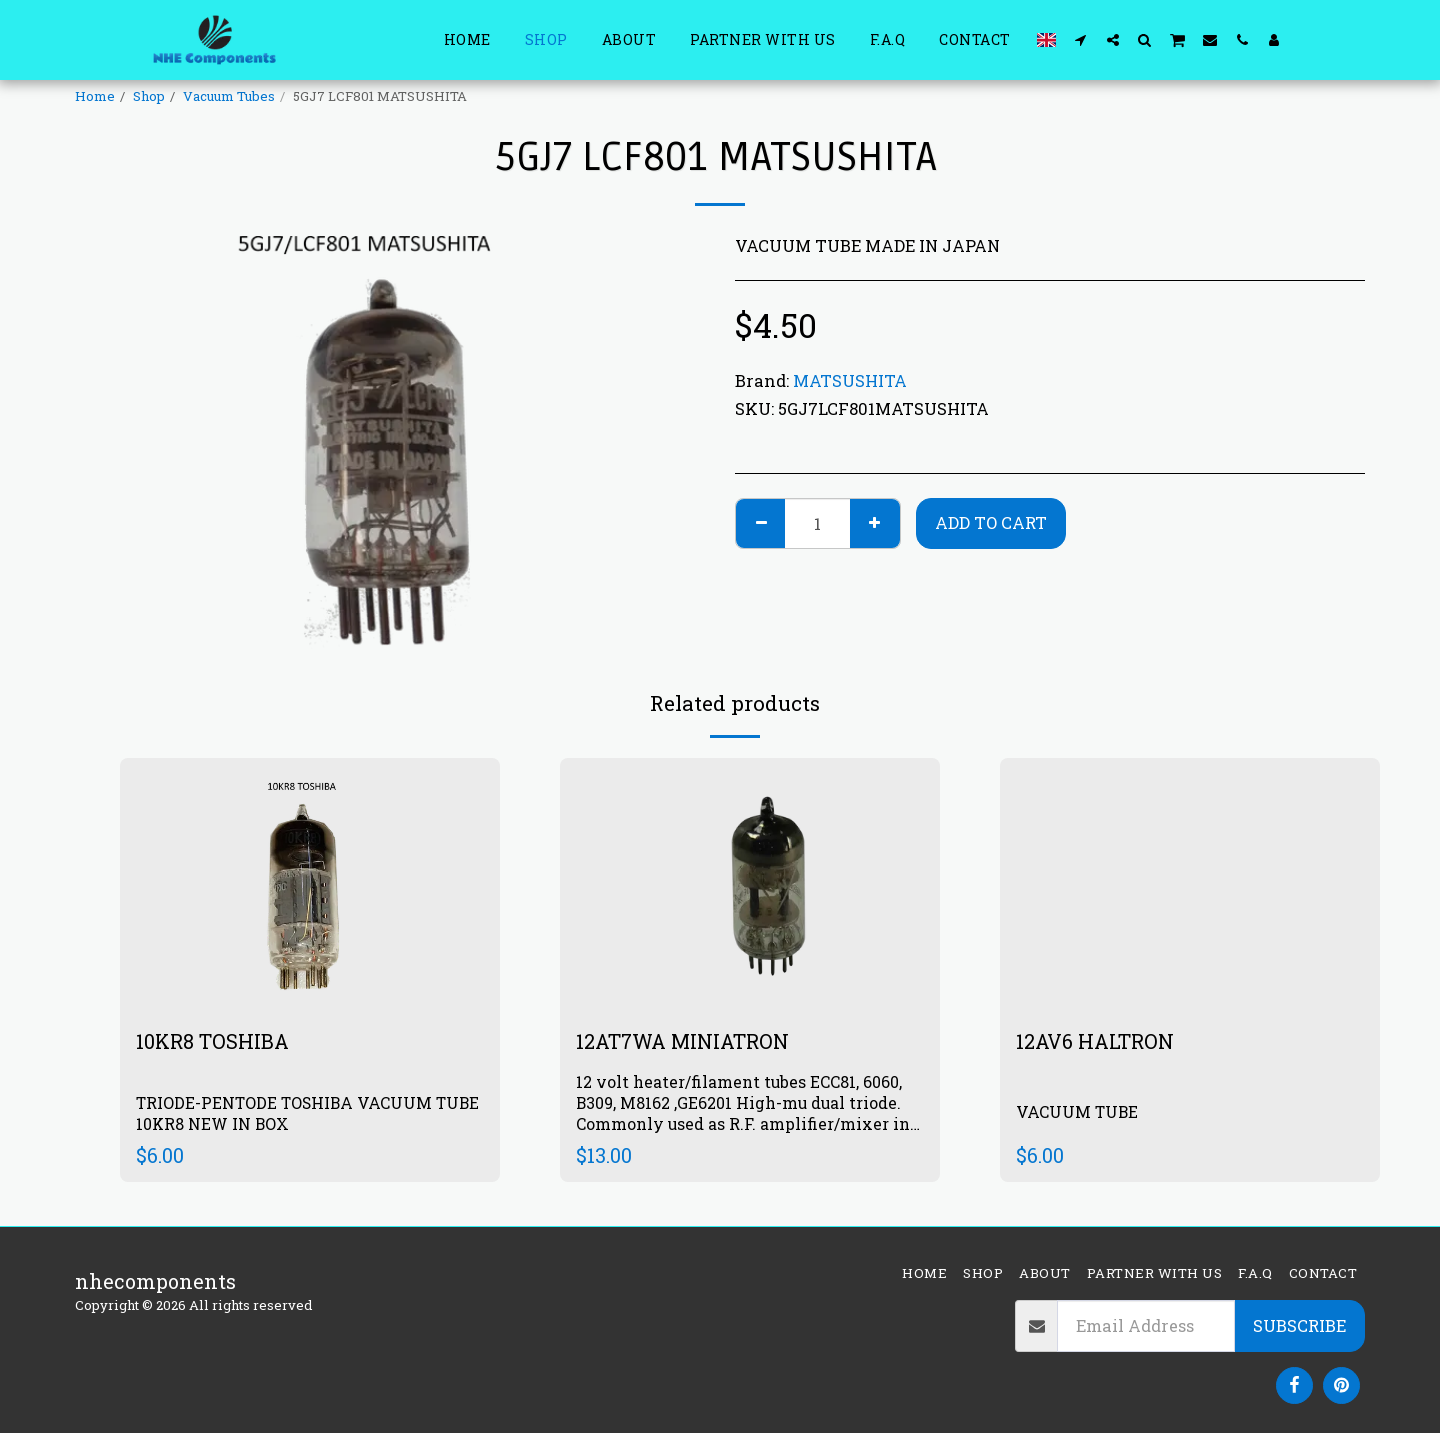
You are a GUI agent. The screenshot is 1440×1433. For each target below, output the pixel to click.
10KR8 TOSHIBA (213, 1041)
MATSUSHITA (850, 380)
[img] (750, 884)
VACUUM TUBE (1077, 1110)
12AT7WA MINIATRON (686, 1041)
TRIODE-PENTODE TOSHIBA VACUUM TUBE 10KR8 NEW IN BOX (308, 1111)
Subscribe (1299, 1325)
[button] (1081, 39)
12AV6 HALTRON (1095, 1041)
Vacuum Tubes (229, 96)
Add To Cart (991, 522)
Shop (149, 96)
